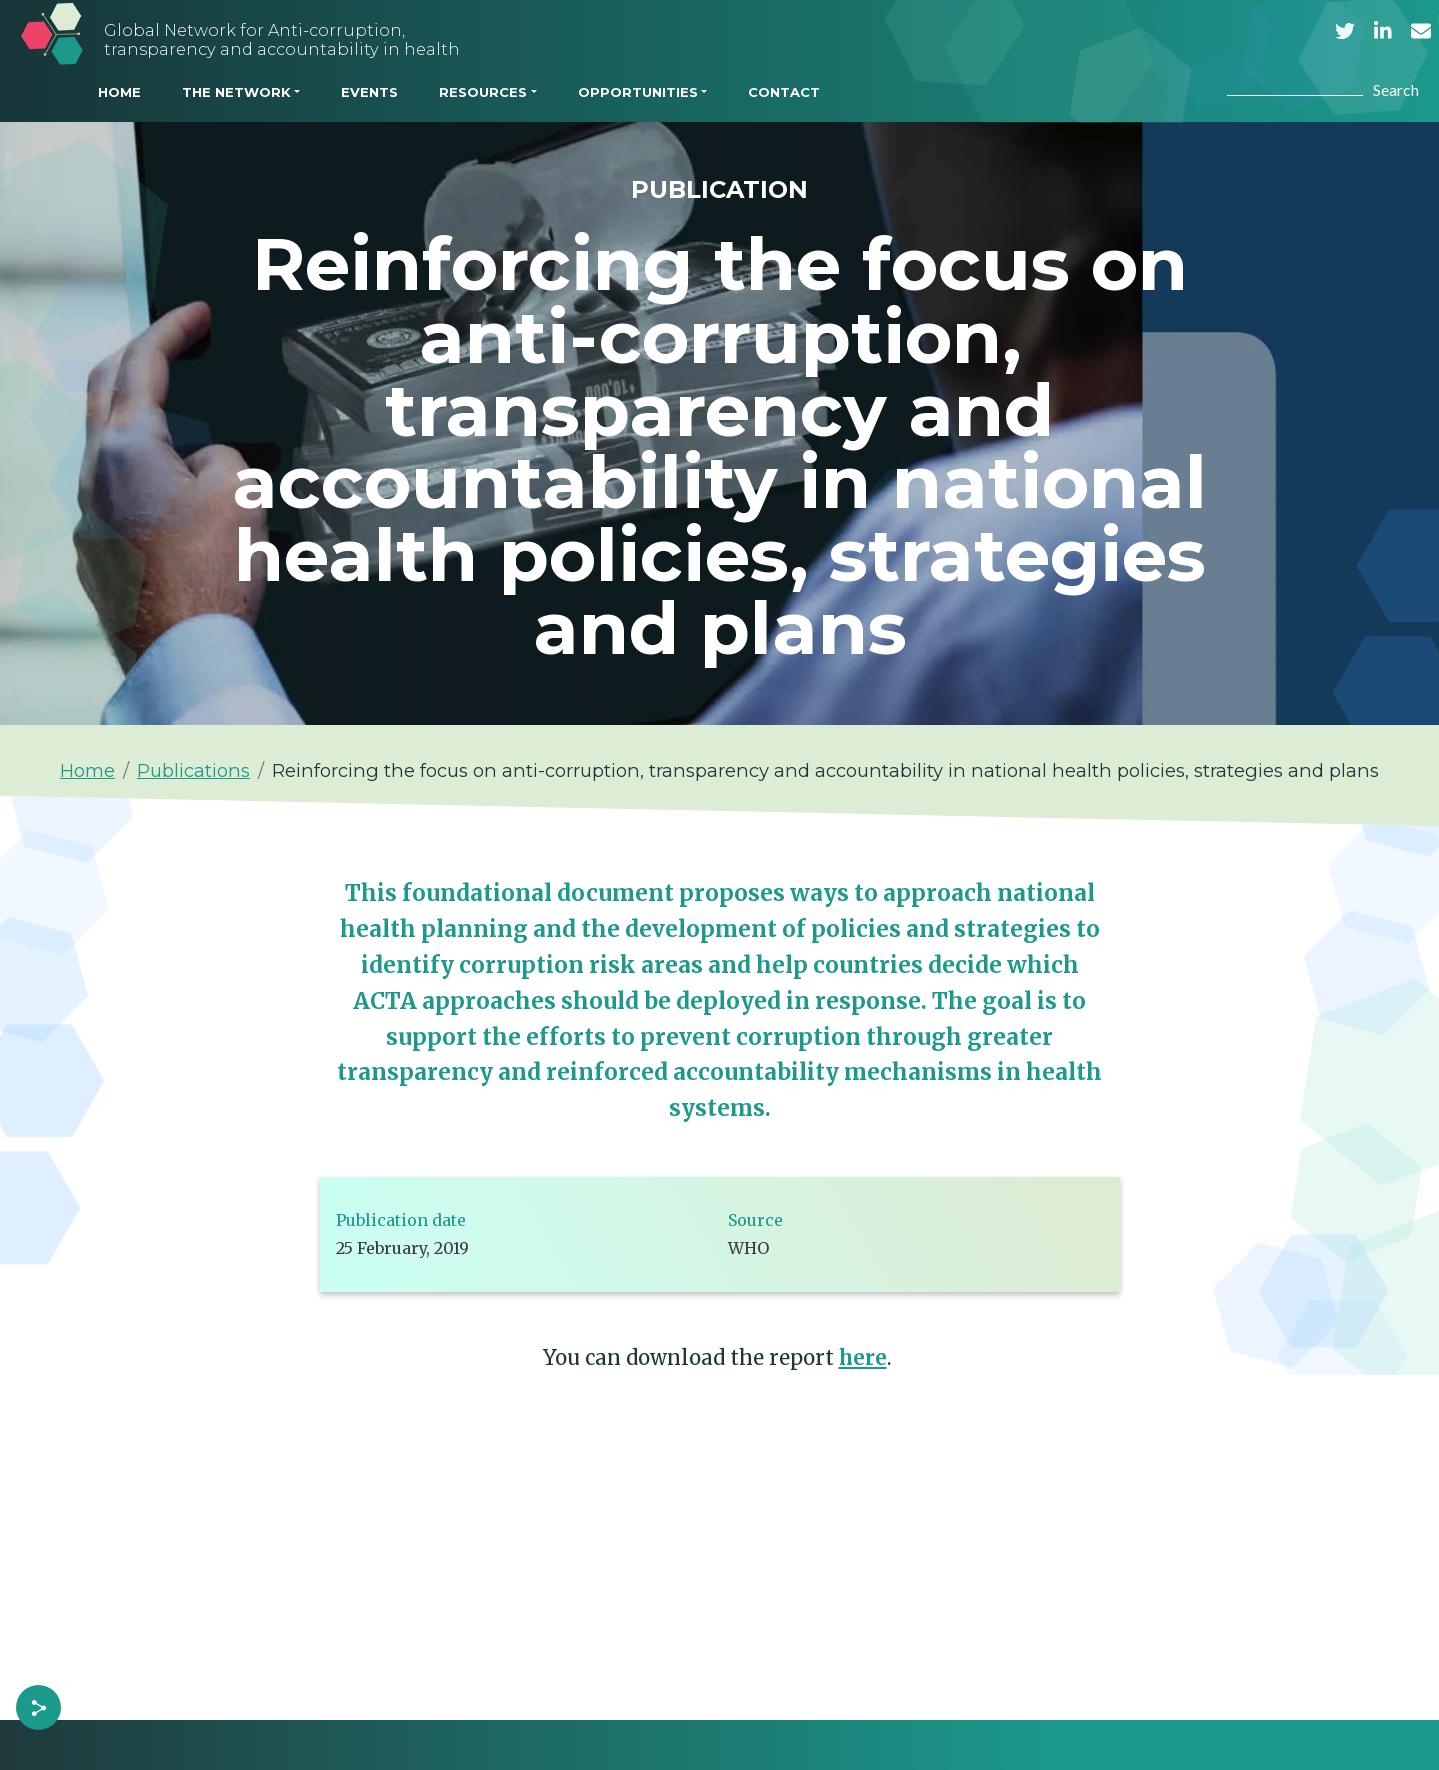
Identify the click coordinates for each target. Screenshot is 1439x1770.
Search (1396, 89)
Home (87, 770)
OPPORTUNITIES (638, 92)
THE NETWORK (236, 92)
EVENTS (369, 92)
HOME (119, 92)
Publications (193, 770)
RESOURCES (483, 92)
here (863, 1358)
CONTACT (784, 92)
